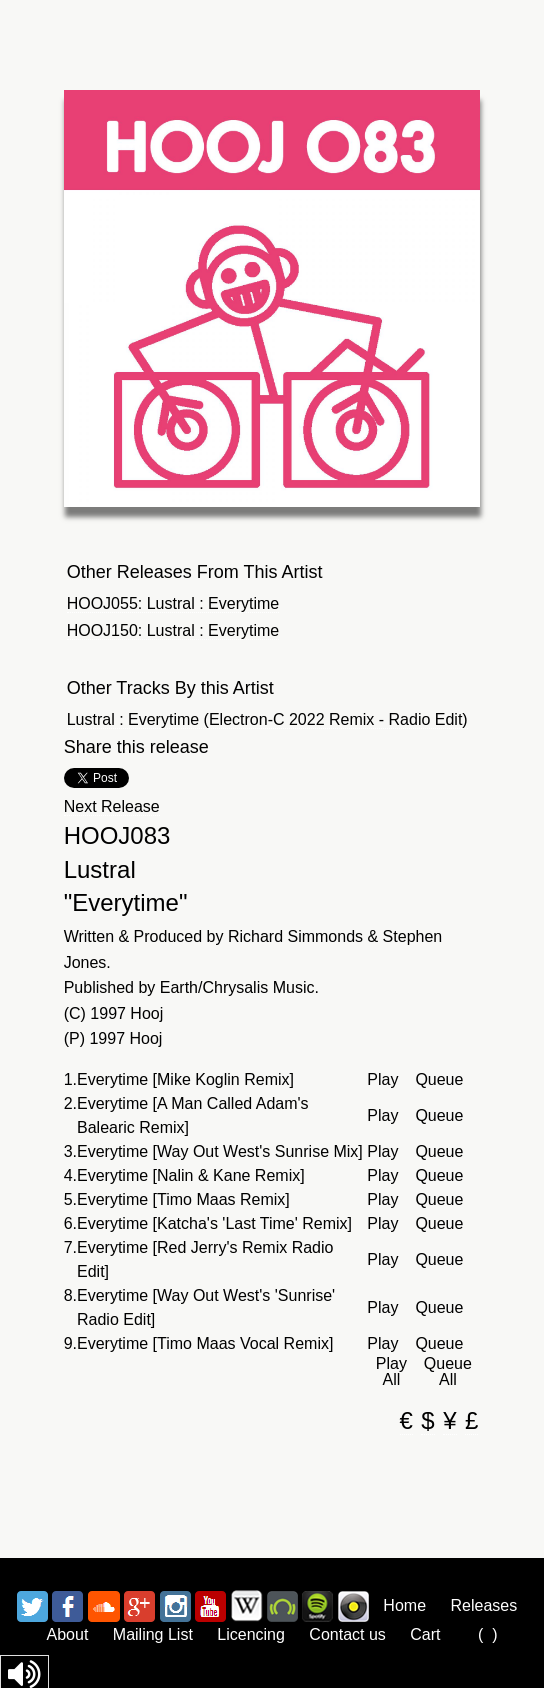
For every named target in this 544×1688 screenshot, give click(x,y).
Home (404, 1605)
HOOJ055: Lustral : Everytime (173, 603)
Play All (391, 1372)
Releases (483, 1605)
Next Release (112, 806)
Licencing (251, 1634)
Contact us (347, 1634)
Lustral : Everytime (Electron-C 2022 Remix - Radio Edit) (267, 719)
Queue (439, 1080)
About (68, 1634)
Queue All (448, 1372)
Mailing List (153, 1634)
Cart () (453, 1634)
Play (382, 1080)
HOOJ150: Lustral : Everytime (173, 630)
